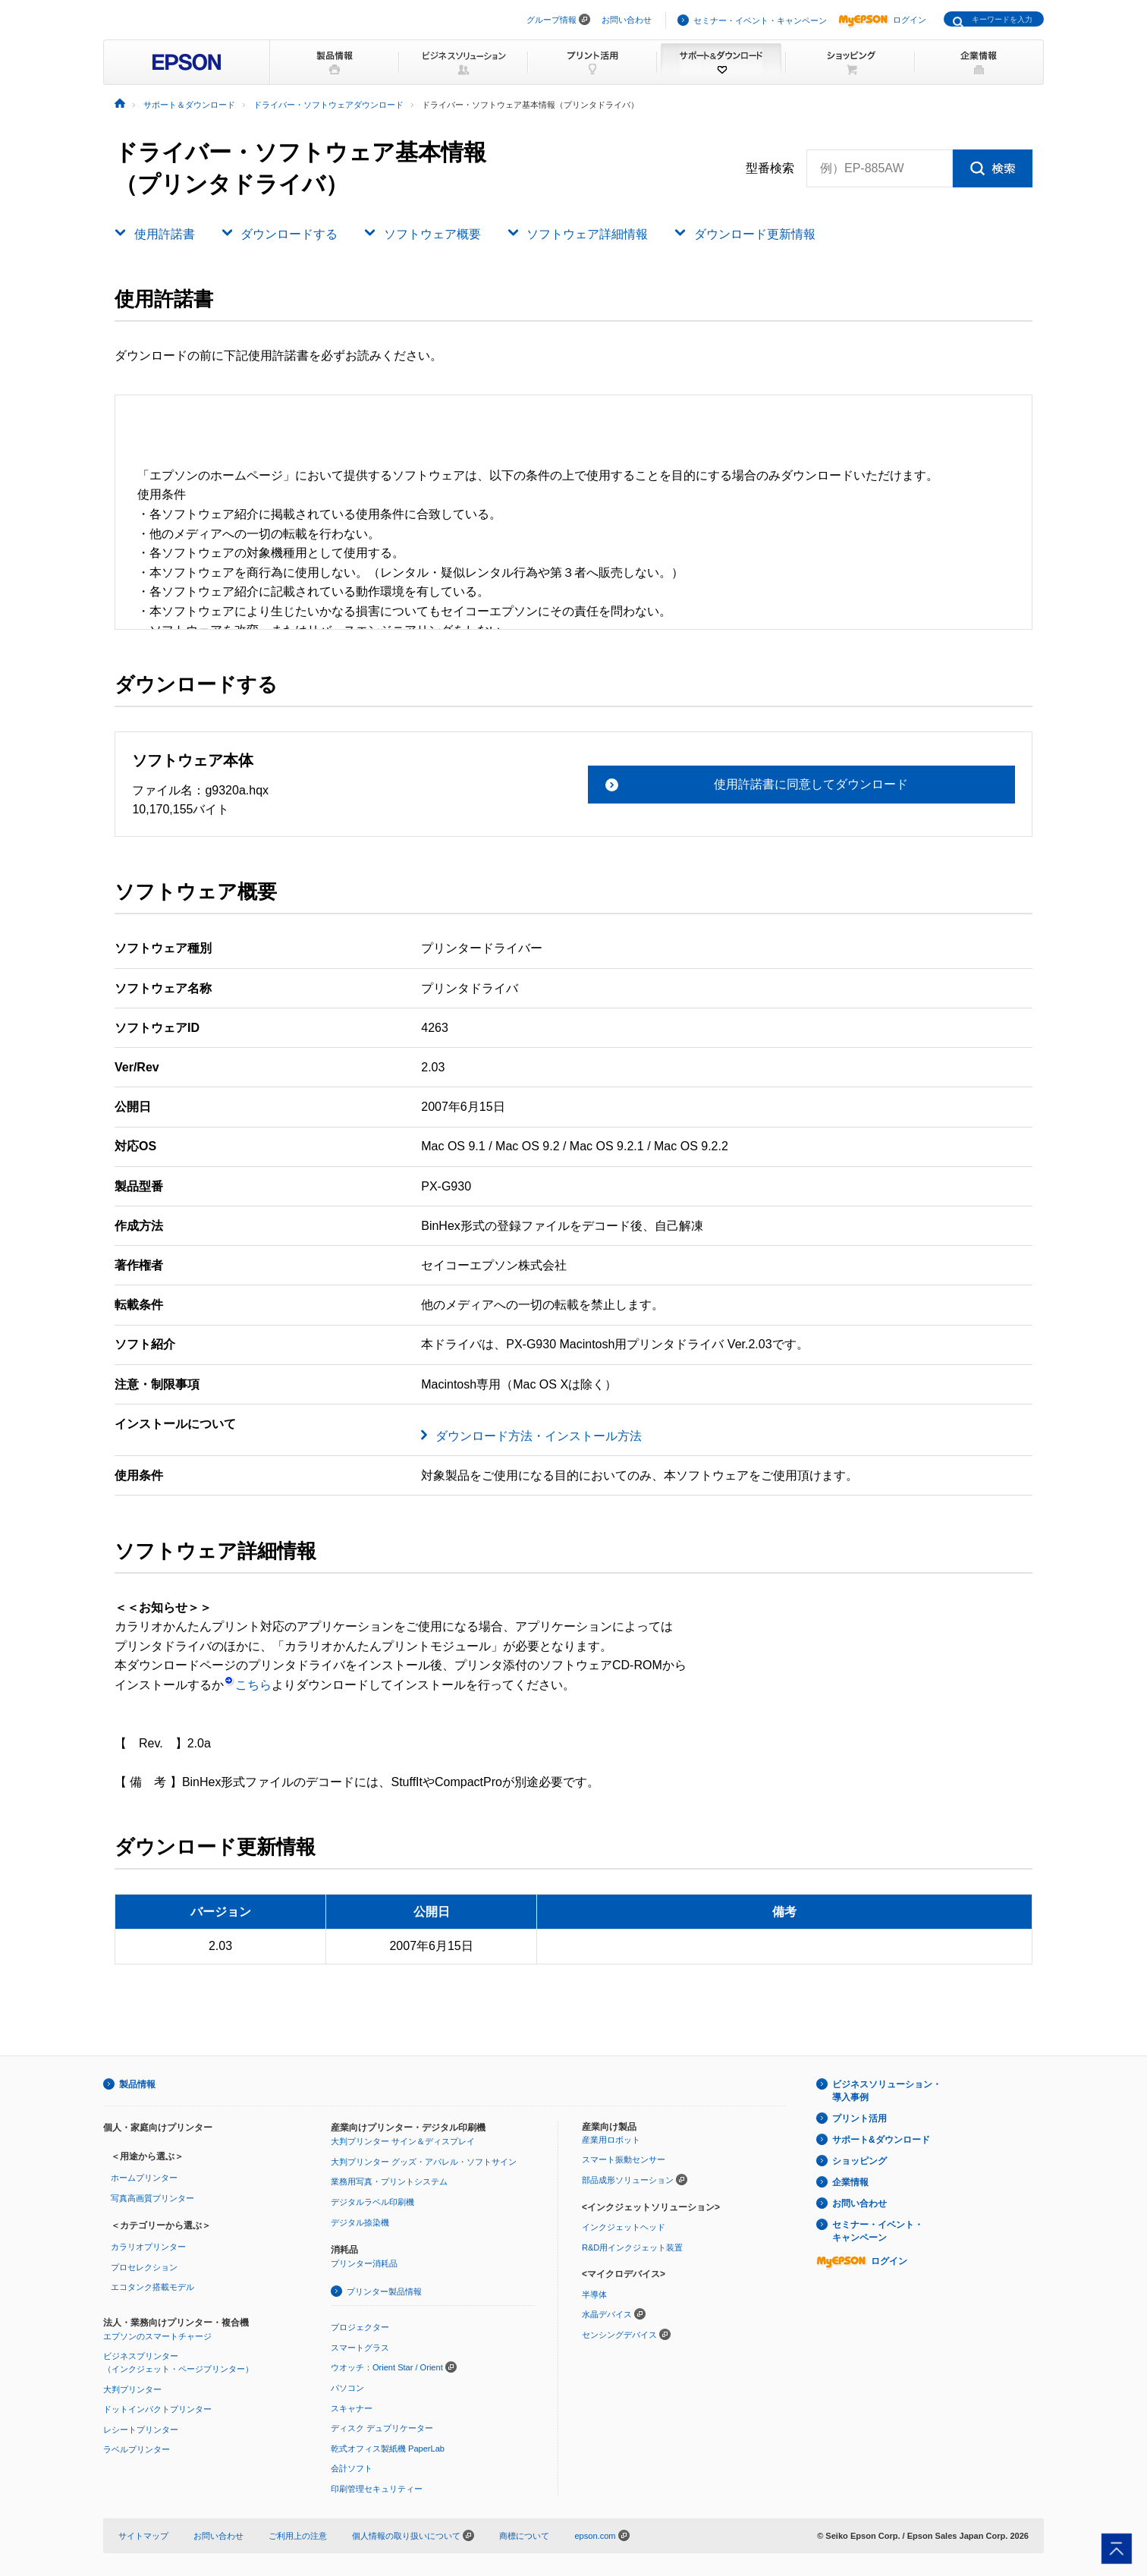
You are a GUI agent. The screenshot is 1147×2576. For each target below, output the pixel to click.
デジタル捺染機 (360, 2222)
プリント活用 (859, 2118)
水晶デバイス (607, 2314)
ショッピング (859, 2161)
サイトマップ (143, 2535)
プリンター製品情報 (384, 2291)
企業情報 (850, 2182)
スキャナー (351, 2408)
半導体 (594, 2294)
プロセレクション (144, 2267)
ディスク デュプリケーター (382, 2428)
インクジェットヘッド (623, 2227)
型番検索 (770, 168)
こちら (248, 1684)
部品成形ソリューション (628, 2179)
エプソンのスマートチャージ (157, 2336)
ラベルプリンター (136, 2449)
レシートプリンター (140, 2429)
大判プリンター (132, 2389)
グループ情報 (551, 19)
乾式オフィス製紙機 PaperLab (388, 2448)
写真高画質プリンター (152, 2198)
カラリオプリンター (148, 2246)
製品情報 (137, 2084)
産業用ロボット (611, 2139)
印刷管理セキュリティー (377, 2488)
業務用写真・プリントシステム (389, 2181)
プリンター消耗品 (364, 2263)
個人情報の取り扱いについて (413, 2535)
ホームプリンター (144, 2177)
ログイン (882, 19)
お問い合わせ (627, 19)
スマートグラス (360, 2347)
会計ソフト (351, 2468)
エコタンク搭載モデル (152, 2286)
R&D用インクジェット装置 (632, 2247)
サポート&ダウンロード (881, 2139)
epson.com (594, 2535)
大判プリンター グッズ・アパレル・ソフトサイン (424, 2161)
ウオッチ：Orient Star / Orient (387, 2367)
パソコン (347, 2387)
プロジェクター (360, 2327)
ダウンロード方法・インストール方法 (538, 1436)
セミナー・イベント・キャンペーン (760, 20)
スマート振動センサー (623, 2159)
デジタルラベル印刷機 (372, 2201)
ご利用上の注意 (298, 2535)
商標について (524, 2535)
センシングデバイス (619, 2334)
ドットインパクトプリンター (157, 2409)
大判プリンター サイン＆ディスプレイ (403, 2141)
